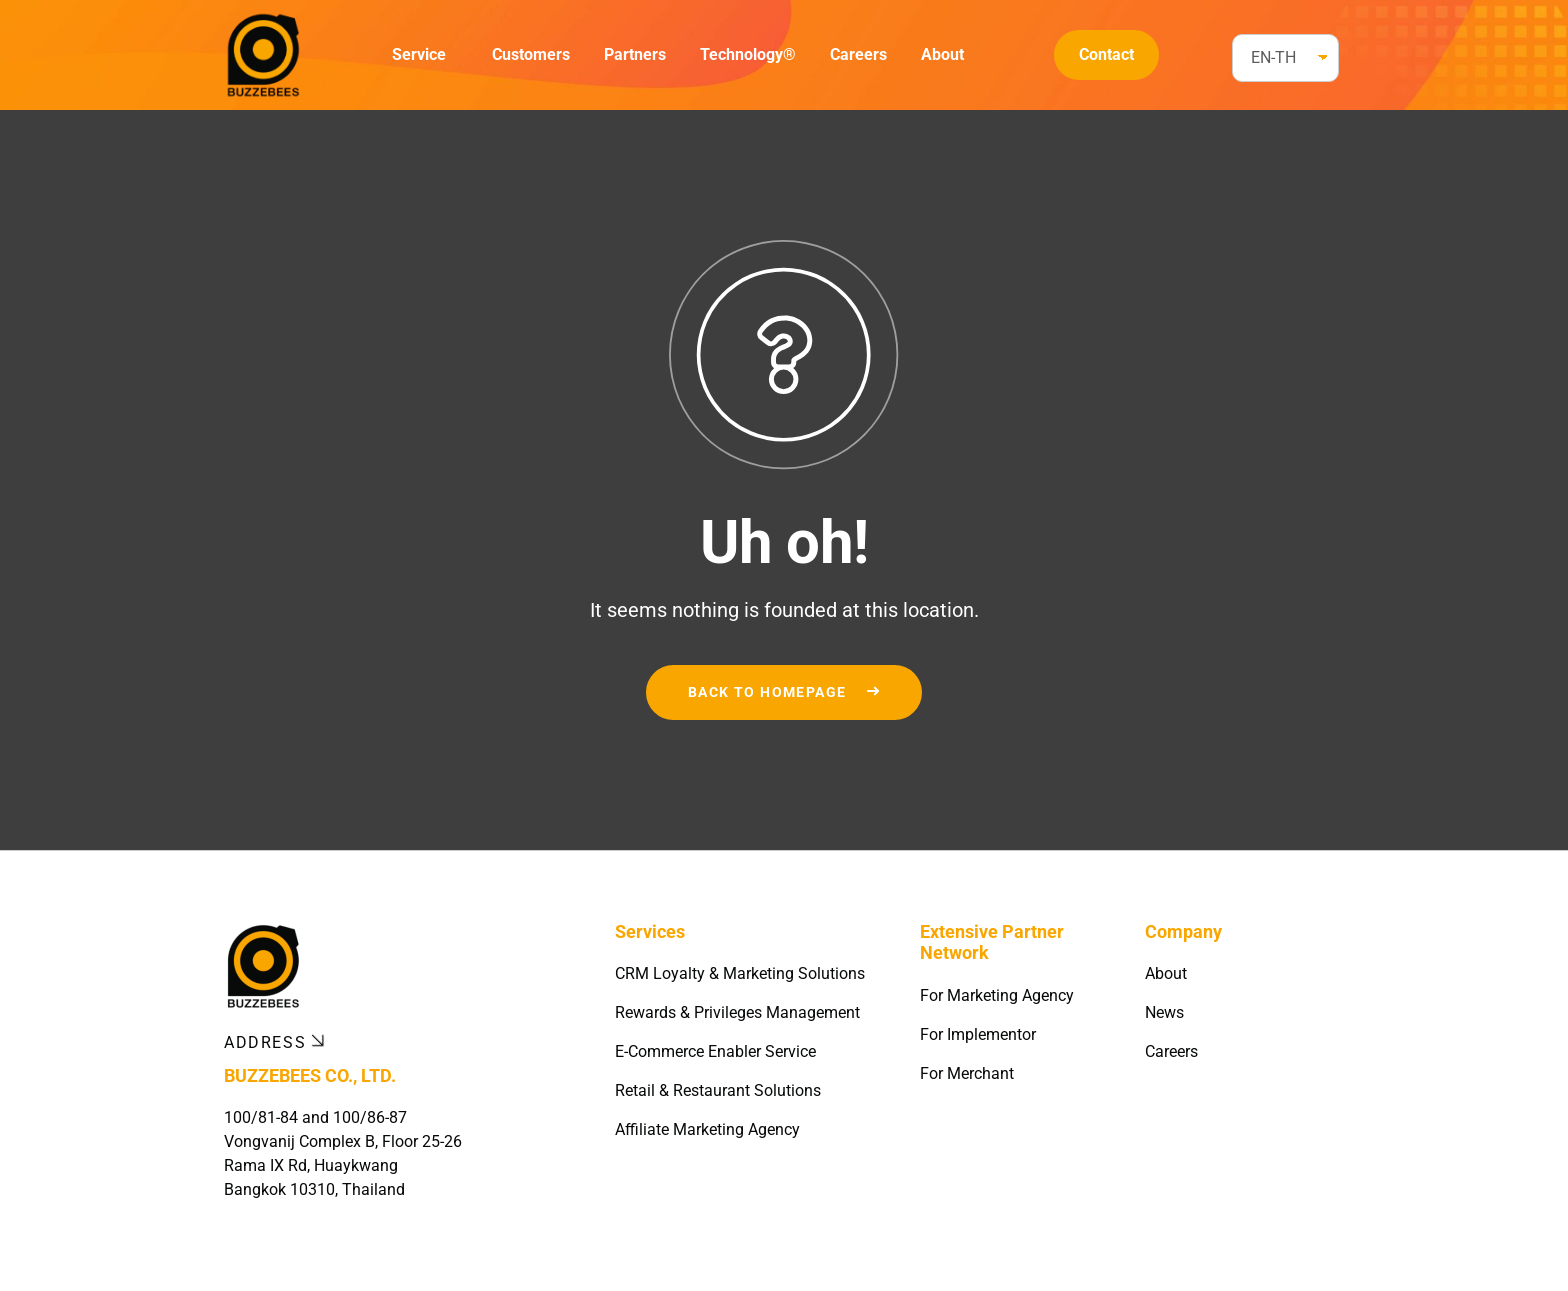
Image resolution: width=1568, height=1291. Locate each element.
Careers (858, 54)
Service (419, 54)
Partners (635, 54)
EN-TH (1273, 57)
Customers (531, 54)
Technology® (748, 54)
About (942, 54)
